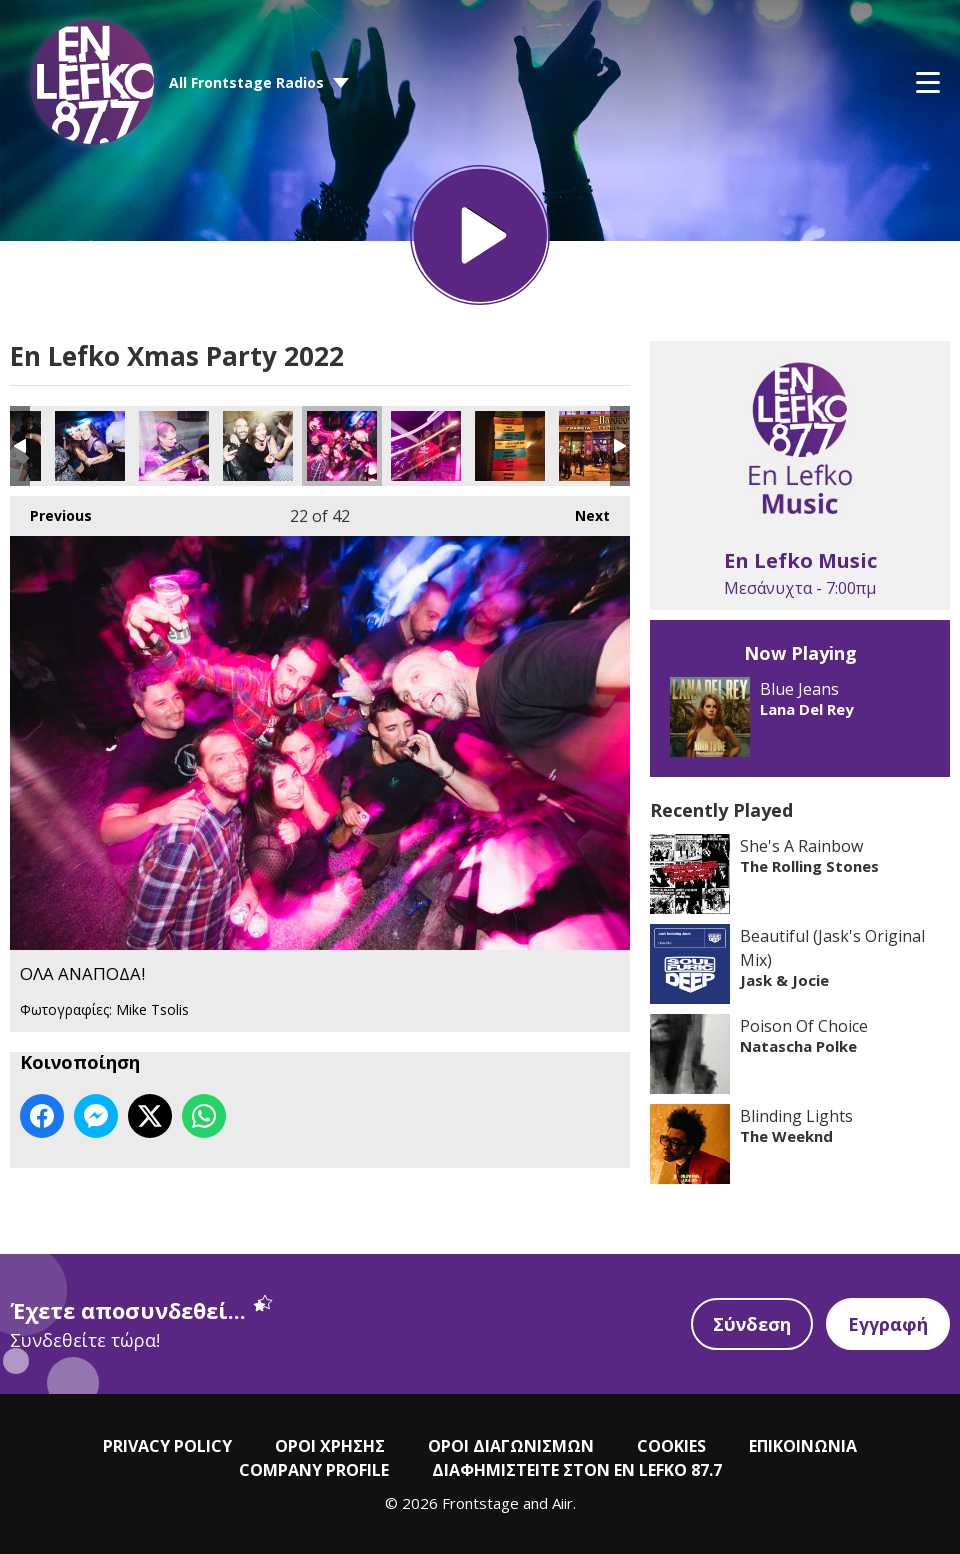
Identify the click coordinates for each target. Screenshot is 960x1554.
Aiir (562, 1503)
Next (582, 510)
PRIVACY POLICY (167, 1446)
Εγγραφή (888, 1324)
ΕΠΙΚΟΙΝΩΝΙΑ (803, 1446)
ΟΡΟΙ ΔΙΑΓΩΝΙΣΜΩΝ (511, 1446)
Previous (51, 510)
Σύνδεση (752, 1324)
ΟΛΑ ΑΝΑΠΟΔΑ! (90, 446)
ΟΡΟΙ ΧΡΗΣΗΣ (330, 1446)
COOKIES (671, 1446)
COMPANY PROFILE (314, 1470)
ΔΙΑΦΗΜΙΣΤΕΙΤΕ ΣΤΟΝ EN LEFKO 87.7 (577, 1470)
